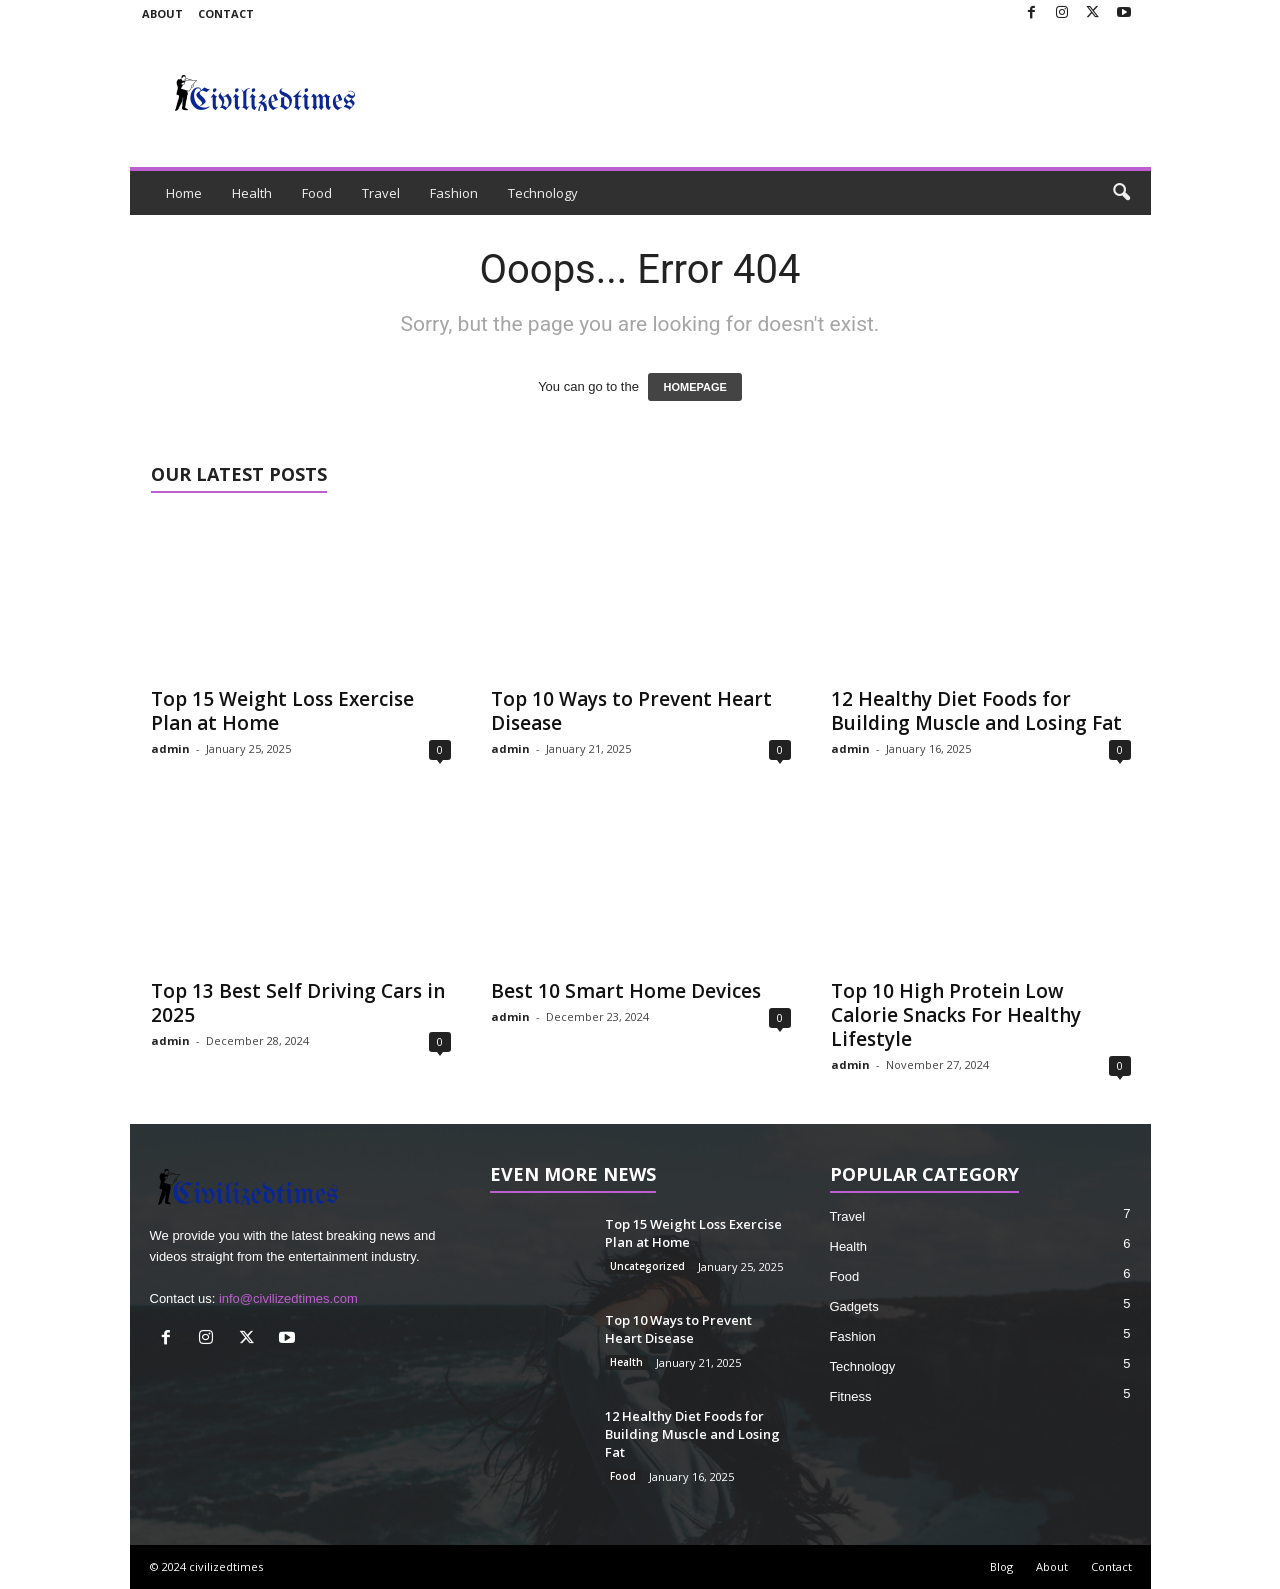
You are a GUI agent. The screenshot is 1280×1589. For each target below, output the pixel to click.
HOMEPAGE (694, 387)
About (162, 13)
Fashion (454, 193)
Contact (226, 13)
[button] (1121, 193)
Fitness (851, 1396)
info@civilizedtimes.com (288, 1298)
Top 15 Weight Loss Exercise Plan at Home (282, 711)
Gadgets (854, 1306)
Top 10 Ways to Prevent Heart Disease (631, 711)
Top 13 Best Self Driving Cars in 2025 (298, 1003)
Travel (381, 193)
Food (317, 193)
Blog (1001, 1566)
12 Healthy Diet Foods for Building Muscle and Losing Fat (976, 711)
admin (170, 748)
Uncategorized (647, 1266)
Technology (543, 193)
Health (252, 193)
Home (184, 193)
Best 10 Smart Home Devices (626, 991)
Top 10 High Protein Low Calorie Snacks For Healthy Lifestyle (956, 1015)
